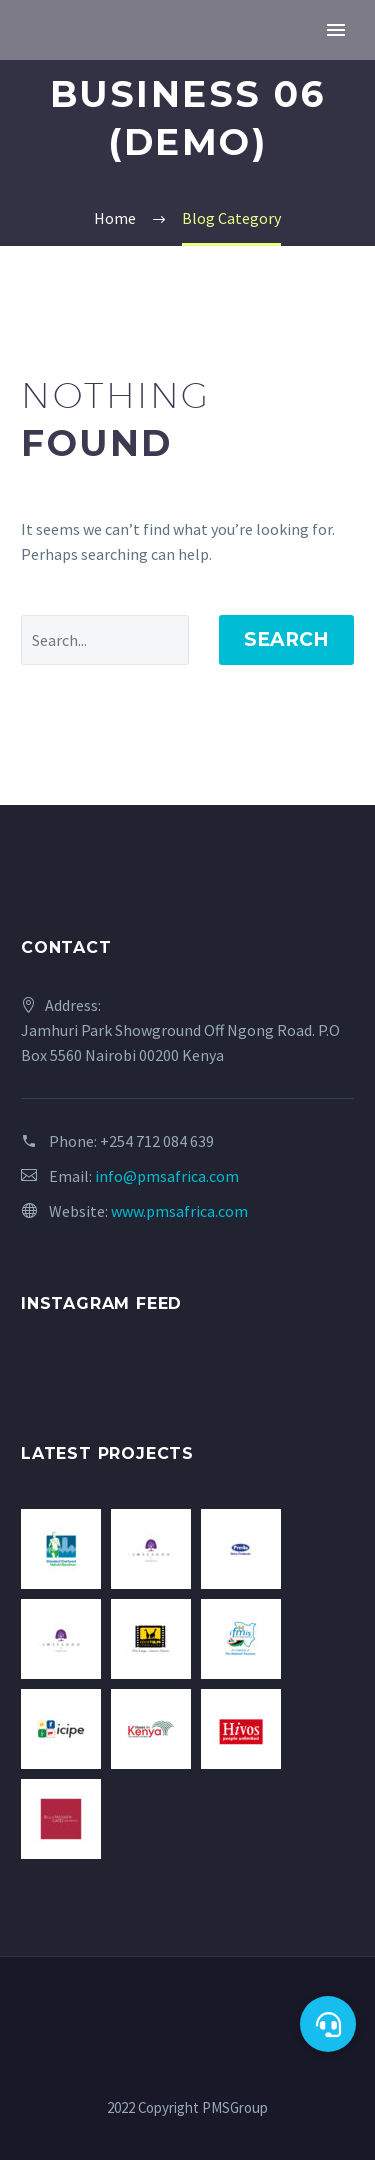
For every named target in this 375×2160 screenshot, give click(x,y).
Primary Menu (336, 30)
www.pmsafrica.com (179, 1211)
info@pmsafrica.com (167, 1176)
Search (286, 639)
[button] (328, 2024)
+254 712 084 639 (157, 1141)
